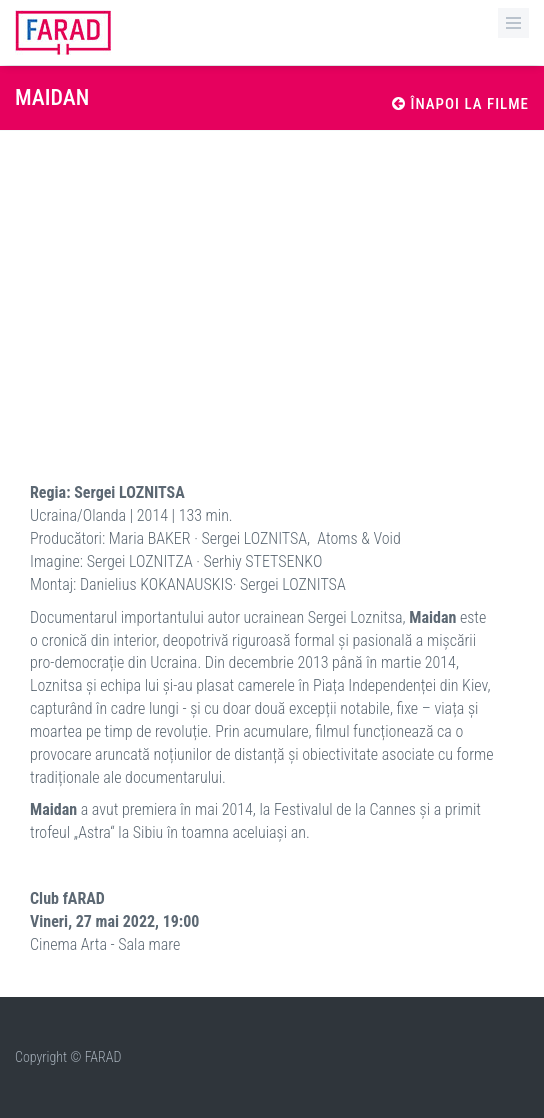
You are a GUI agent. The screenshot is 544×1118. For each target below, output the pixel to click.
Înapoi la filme (460, 104)
